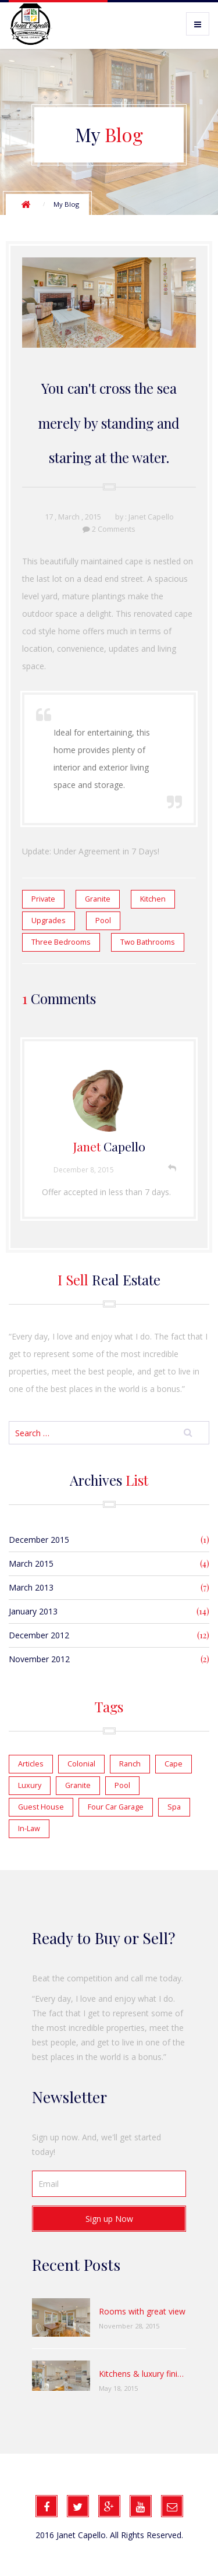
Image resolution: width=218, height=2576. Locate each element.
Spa (174, 1807)
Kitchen (153, 899)
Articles (31, 1764)
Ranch (130, 1764)
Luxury (29, 1785)
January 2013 (33, 1611)
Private (43, 899)
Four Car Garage (116, 1807)
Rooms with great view (142, 2311)
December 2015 (39, 1539)
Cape (174, 1764)
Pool (103, 920)
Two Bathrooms (147, 942)
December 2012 (39, 1635)
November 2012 (39, 1659)
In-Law (29, 1828)
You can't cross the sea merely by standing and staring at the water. (109, 423)
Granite (97, 899)
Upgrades (48, 920)
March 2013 (31, 1587)
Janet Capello (151, 517)
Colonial (81, 1764)
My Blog (66, 204)
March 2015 (31, 1563)
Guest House (41, 1807)
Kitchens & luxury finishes (142, 2373)
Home (26, 204)
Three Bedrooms (61, 942)
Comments (116, 529)
